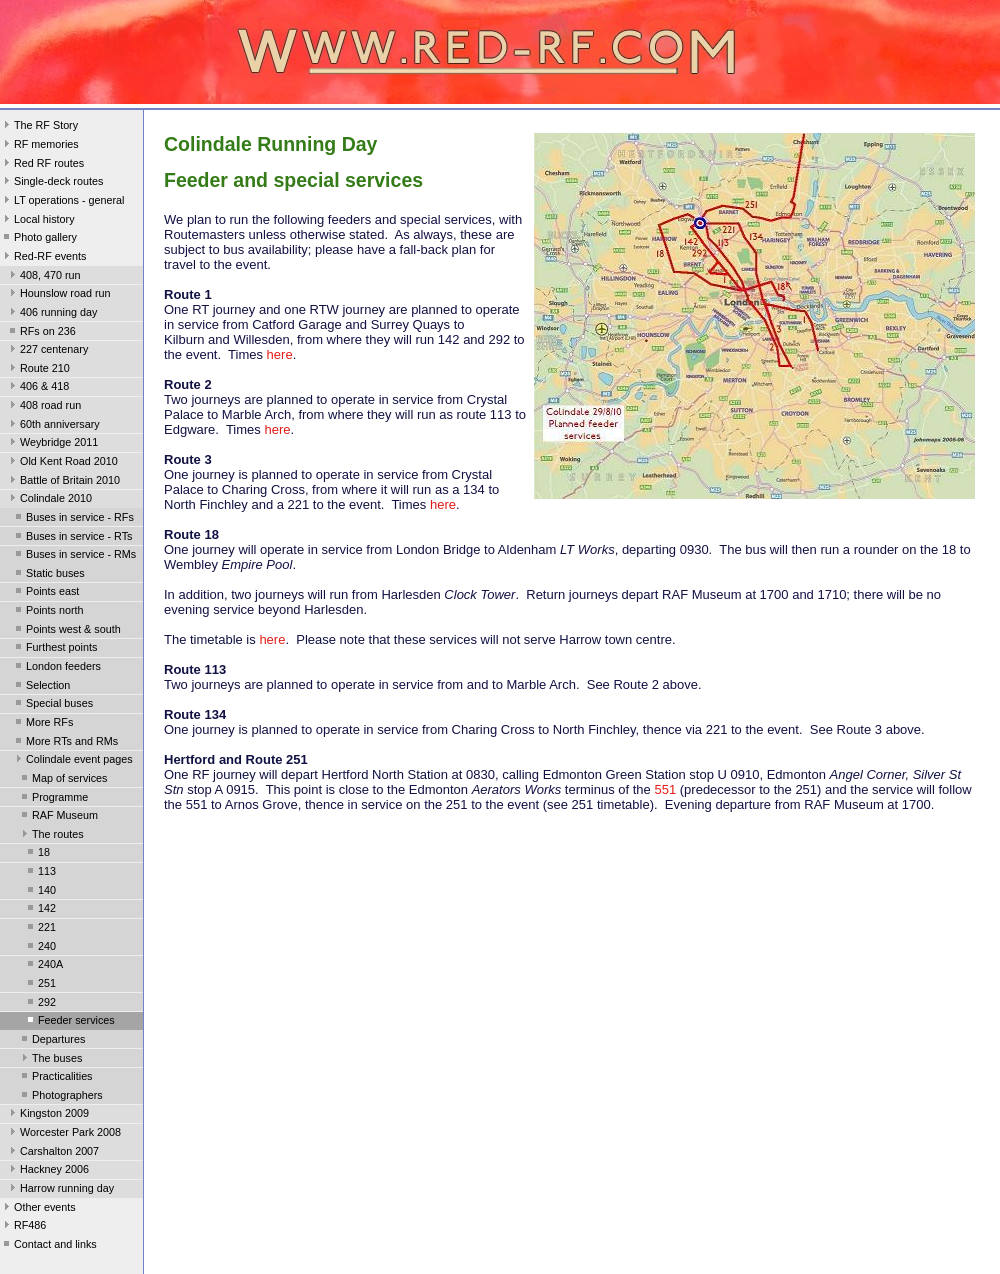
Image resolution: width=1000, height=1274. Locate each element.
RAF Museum (58, 817)
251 (40, 985)
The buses (50, 1060)
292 (40, 1004)
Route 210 (38, 370)
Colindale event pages (72, 761)
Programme (53, 799)
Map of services (63, 780)
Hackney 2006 (47, 1171)
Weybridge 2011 (52, 444)
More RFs (42, 724)
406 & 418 (37, 388)
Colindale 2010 (49, 500)
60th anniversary (53, 426)
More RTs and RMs (65, 743)
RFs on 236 (41, 333)
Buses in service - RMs (74, 556)
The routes (51, 836)
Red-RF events (43, 258)
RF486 (23, 1227)
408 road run (43, 407)
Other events (38, 1209)
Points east (45, 593)
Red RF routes (42, 165)
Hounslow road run (58, 295)
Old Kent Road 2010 (62, 463)
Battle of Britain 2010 (63, 482)
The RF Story (39, 127)
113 (40, 873)
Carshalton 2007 (52, 1153)
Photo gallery (38, 239)
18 (37, 854)
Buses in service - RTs (72, 538)
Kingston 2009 (47, 1115)
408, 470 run (43, 277)
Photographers (60, 1097)
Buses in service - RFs (73, 519)
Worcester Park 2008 (63, 1134)
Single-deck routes (51, 183)
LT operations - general (62, 202)
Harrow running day (60, 1190)
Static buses (48, 575)
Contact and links (48, 1246)
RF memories (39, 146)
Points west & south (66, 631)
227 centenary (47, 351)
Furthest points (54, 649)
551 (665, 789)
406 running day (51, 314)
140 (40, 892)
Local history (37, 221)
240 (40, 948)
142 (40, 910)
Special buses (52, 705)
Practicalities (55, 1078)
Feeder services (69, 1022)
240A (43, 966)
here (280, 354)
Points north (48, 612)
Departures (51, 1041)
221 (40, 929)
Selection (41, 687)
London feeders (56, 668)
